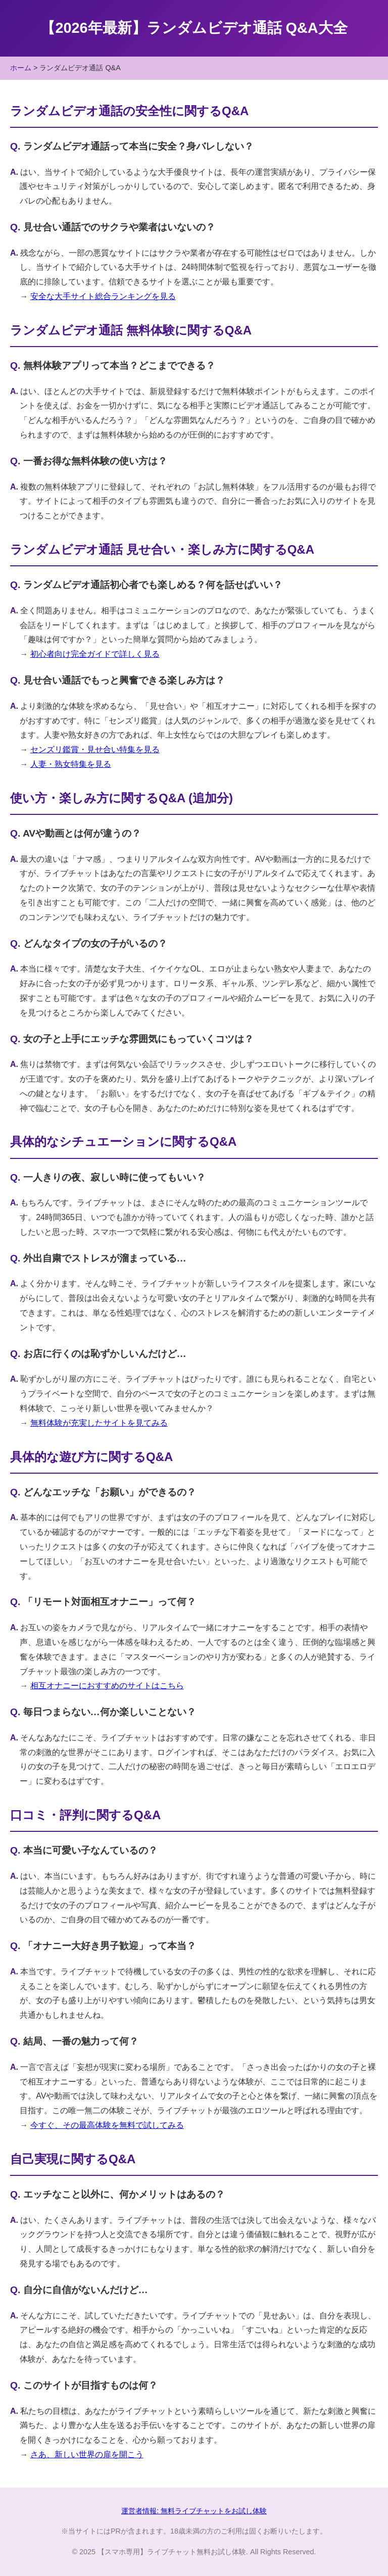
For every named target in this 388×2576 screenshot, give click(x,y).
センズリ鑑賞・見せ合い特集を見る (95, 749)
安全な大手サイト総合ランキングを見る (103, 296)
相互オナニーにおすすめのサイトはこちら (107, 1685)
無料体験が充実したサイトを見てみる (99, 1423)
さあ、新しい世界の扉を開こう (86, 2454)
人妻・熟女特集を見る (70, 764)
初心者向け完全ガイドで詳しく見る (95, 654)
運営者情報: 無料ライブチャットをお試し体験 (194, 2511)
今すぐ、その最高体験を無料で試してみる (107, 2125)
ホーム (20, 68)
